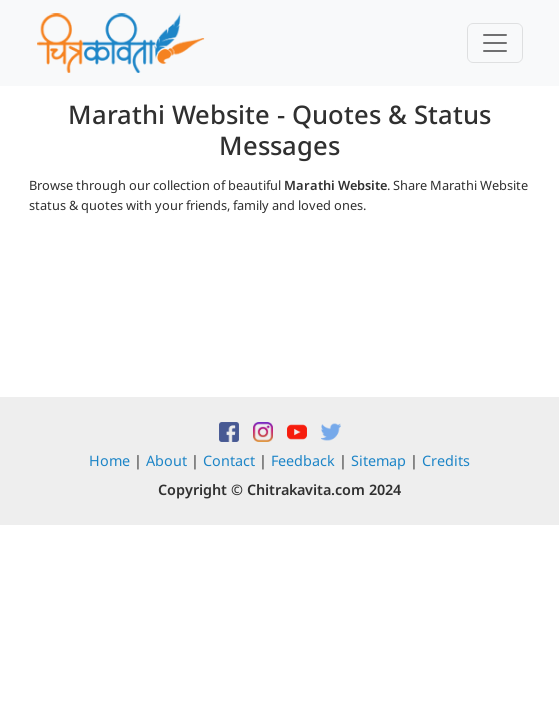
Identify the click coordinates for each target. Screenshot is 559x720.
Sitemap (378, 460)
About (166, 460)
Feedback (303, 460)
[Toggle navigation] (495, 43)
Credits (446, 460)
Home (109, 460)
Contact (229, 460)
